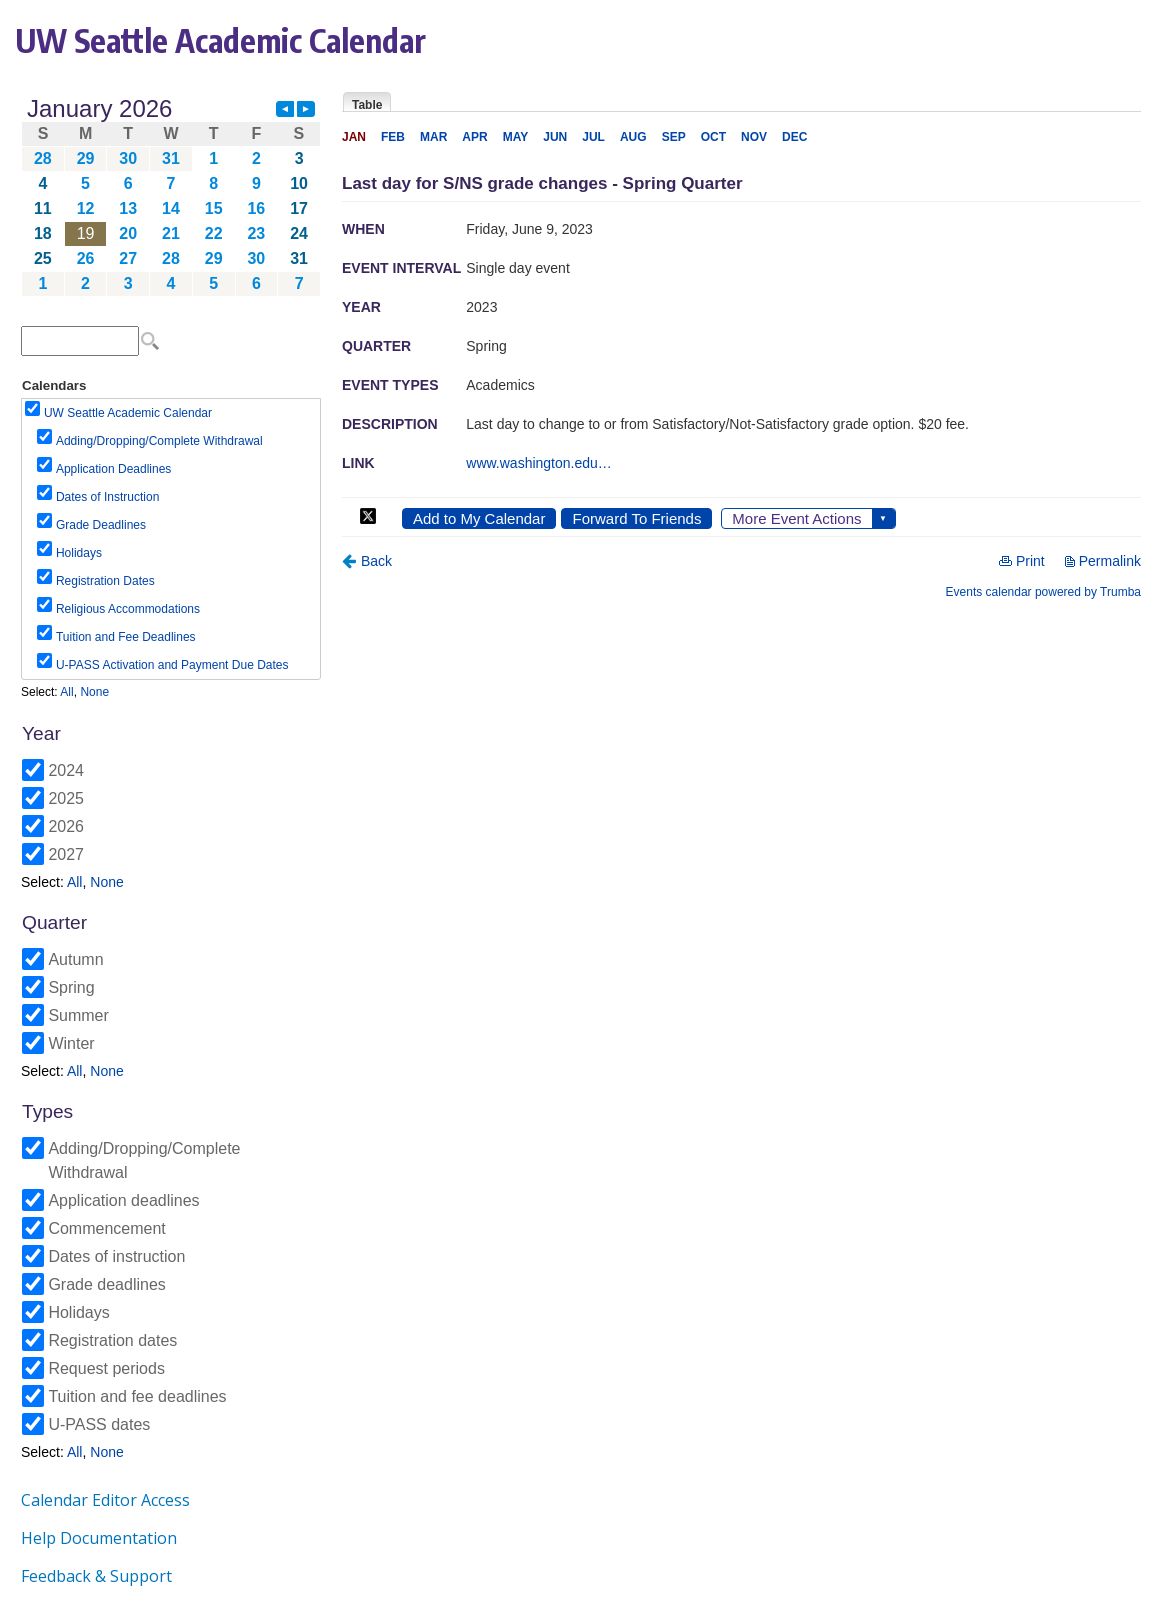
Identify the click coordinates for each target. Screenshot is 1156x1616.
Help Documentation (99, 1538)
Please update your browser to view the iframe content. (171, 196)
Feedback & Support (96, 1576)
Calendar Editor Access (105, 1500)
